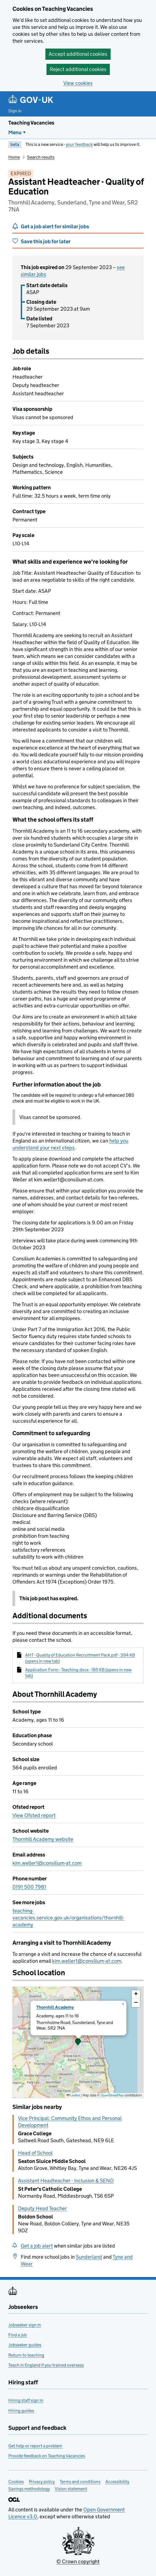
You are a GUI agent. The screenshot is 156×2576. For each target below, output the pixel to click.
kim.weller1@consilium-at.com (47, 1863)
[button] (78, 2042)
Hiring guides (21, 2410)
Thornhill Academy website (42, 1839)
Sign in (15, 110)
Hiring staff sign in (25, 2400)
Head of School (35, 2153)
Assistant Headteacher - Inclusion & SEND (66, 2180)
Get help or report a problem (35, 2445)
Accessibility (117, 2481)
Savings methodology (29, 2488)
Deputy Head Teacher (42, 2208)
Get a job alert (37, 2246)
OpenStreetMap (112, 2095)
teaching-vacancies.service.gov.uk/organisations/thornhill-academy (68, 1918)
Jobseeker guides (24, 2344)
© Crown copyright (78, 2561)
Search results (40, 157)
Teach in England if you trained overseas (46, 2365)
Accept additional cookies (78, 54)
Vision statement (71, 2488)
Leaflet (73, 2095)
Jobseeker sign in (24, 2324)
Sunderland (89, 2257)
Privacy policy (42, 2481)
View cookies (78, 83)
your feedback (79, 144)
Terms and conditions (80, 2481)
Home (14, 157)
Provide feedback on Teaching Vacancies (46, 2455)
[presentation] (78, 2042)
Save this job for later (46, 241)
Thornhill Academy (55, 2007)
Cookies (16, 2481)
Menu (15, 132)
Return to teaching (26, 2355)
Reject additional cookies (78, 69)
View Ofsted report (34, 1815)
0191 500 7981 (29, 1887)
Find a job (17, 2334)
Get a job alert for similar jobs (55, 226)
